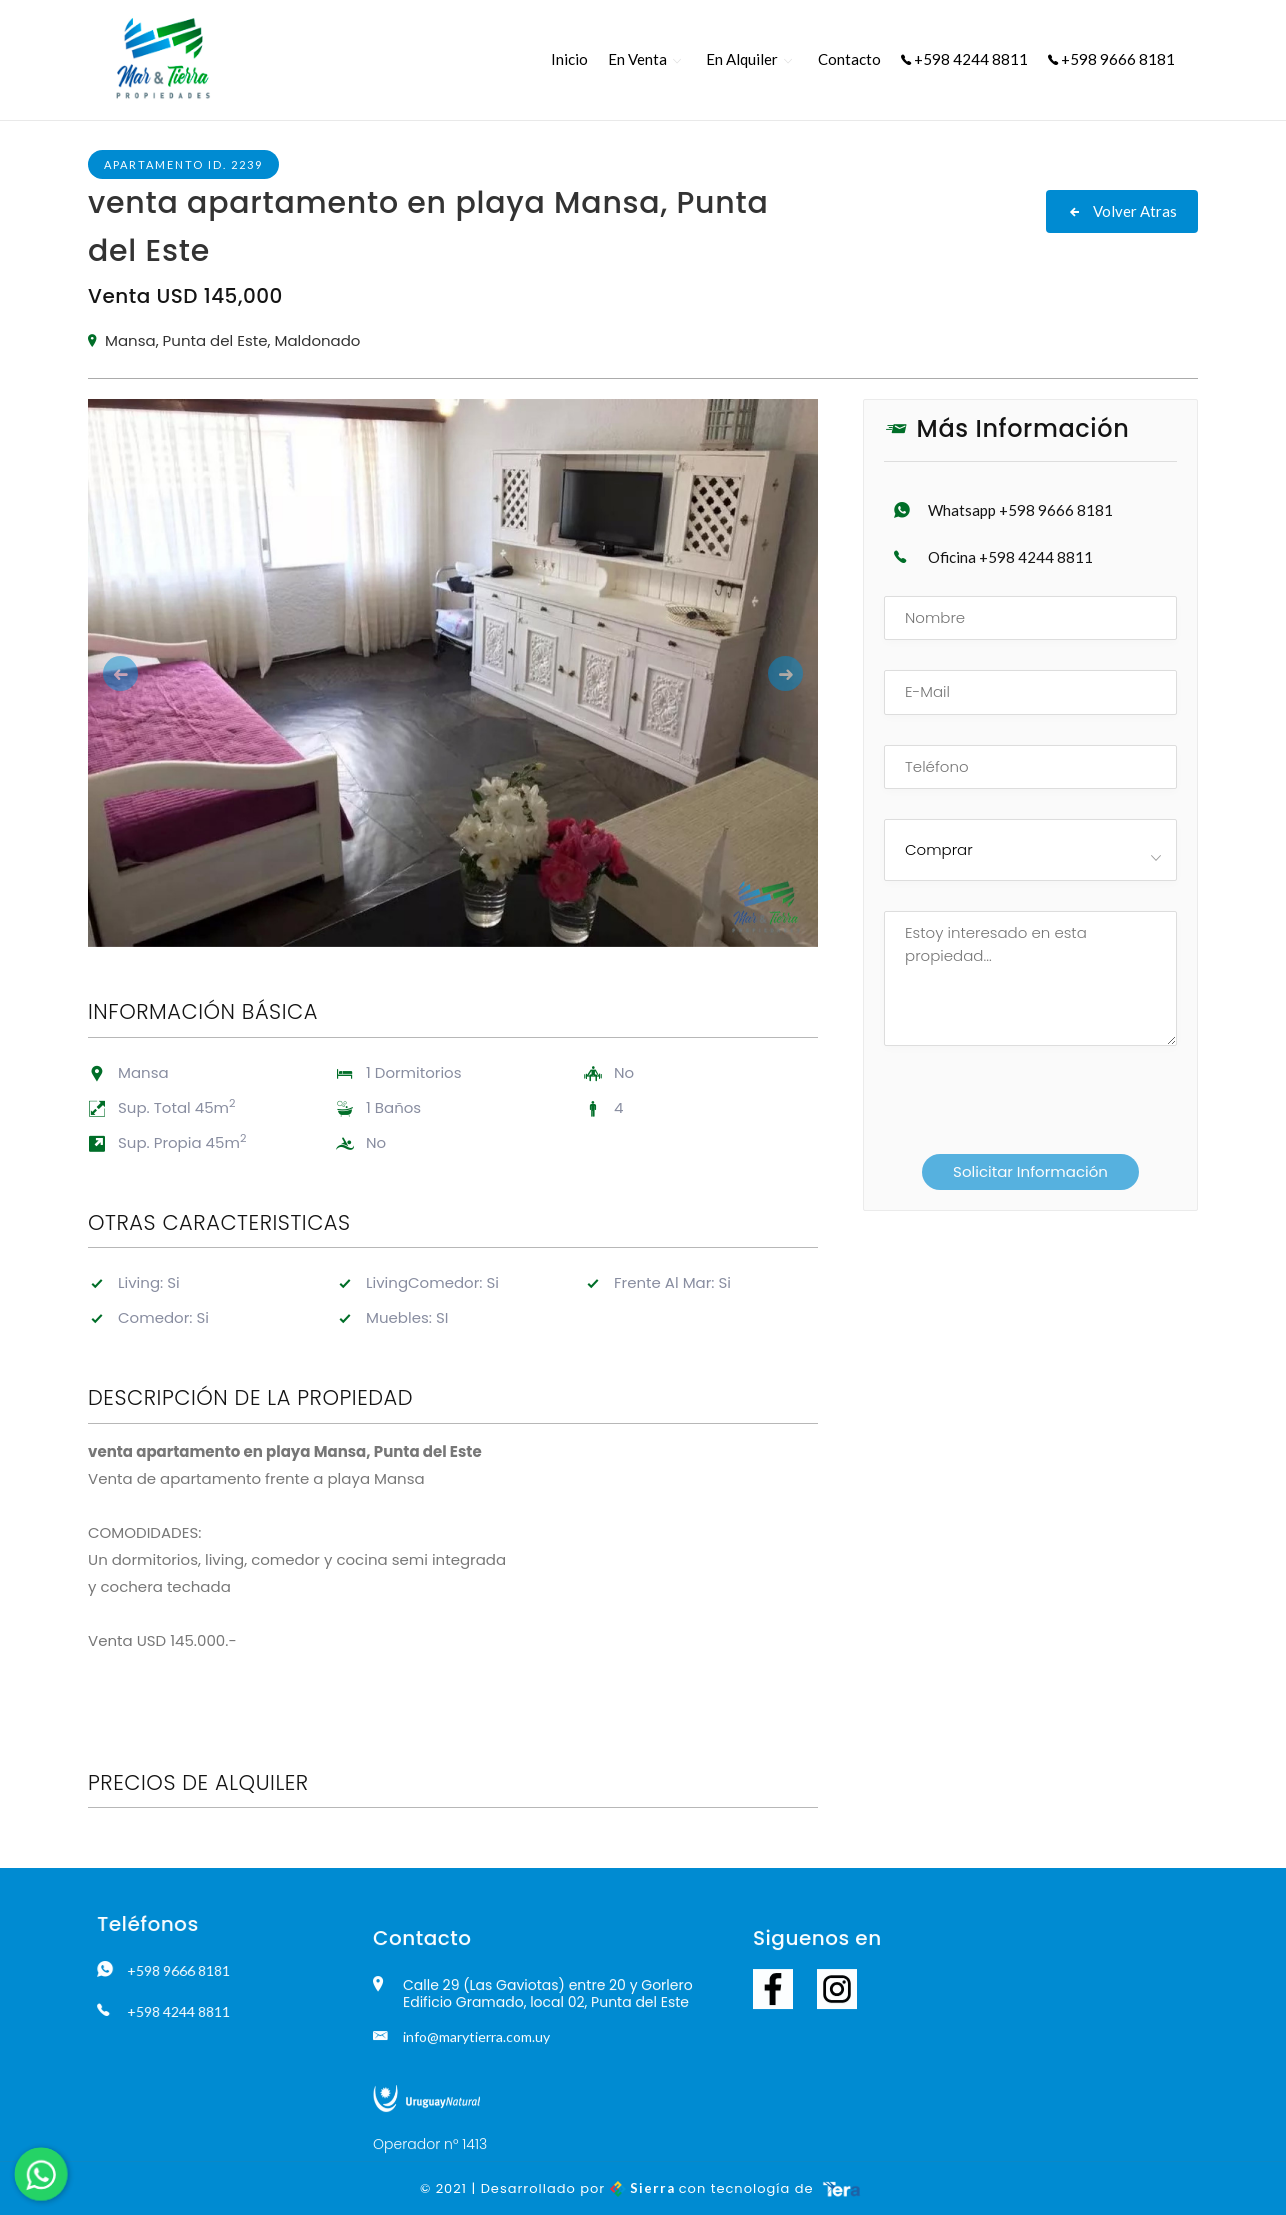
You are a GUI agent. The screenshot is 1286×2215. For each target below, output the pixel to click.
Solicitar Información (1030, 1171)
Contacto (849, 59)
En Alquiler (742, 59)
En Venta (637, 59)
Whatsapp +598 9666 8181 (1020, 510)
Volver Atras (1122, 211)
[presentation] (1013, 1109)
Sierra (644, 2188)
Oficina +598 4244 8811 (1010, 557)
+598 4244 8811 (964, 59)
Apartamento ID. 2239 (183, 164)
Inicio (569, 59)
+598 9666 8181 (1111, 59)
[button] (143, 673)
